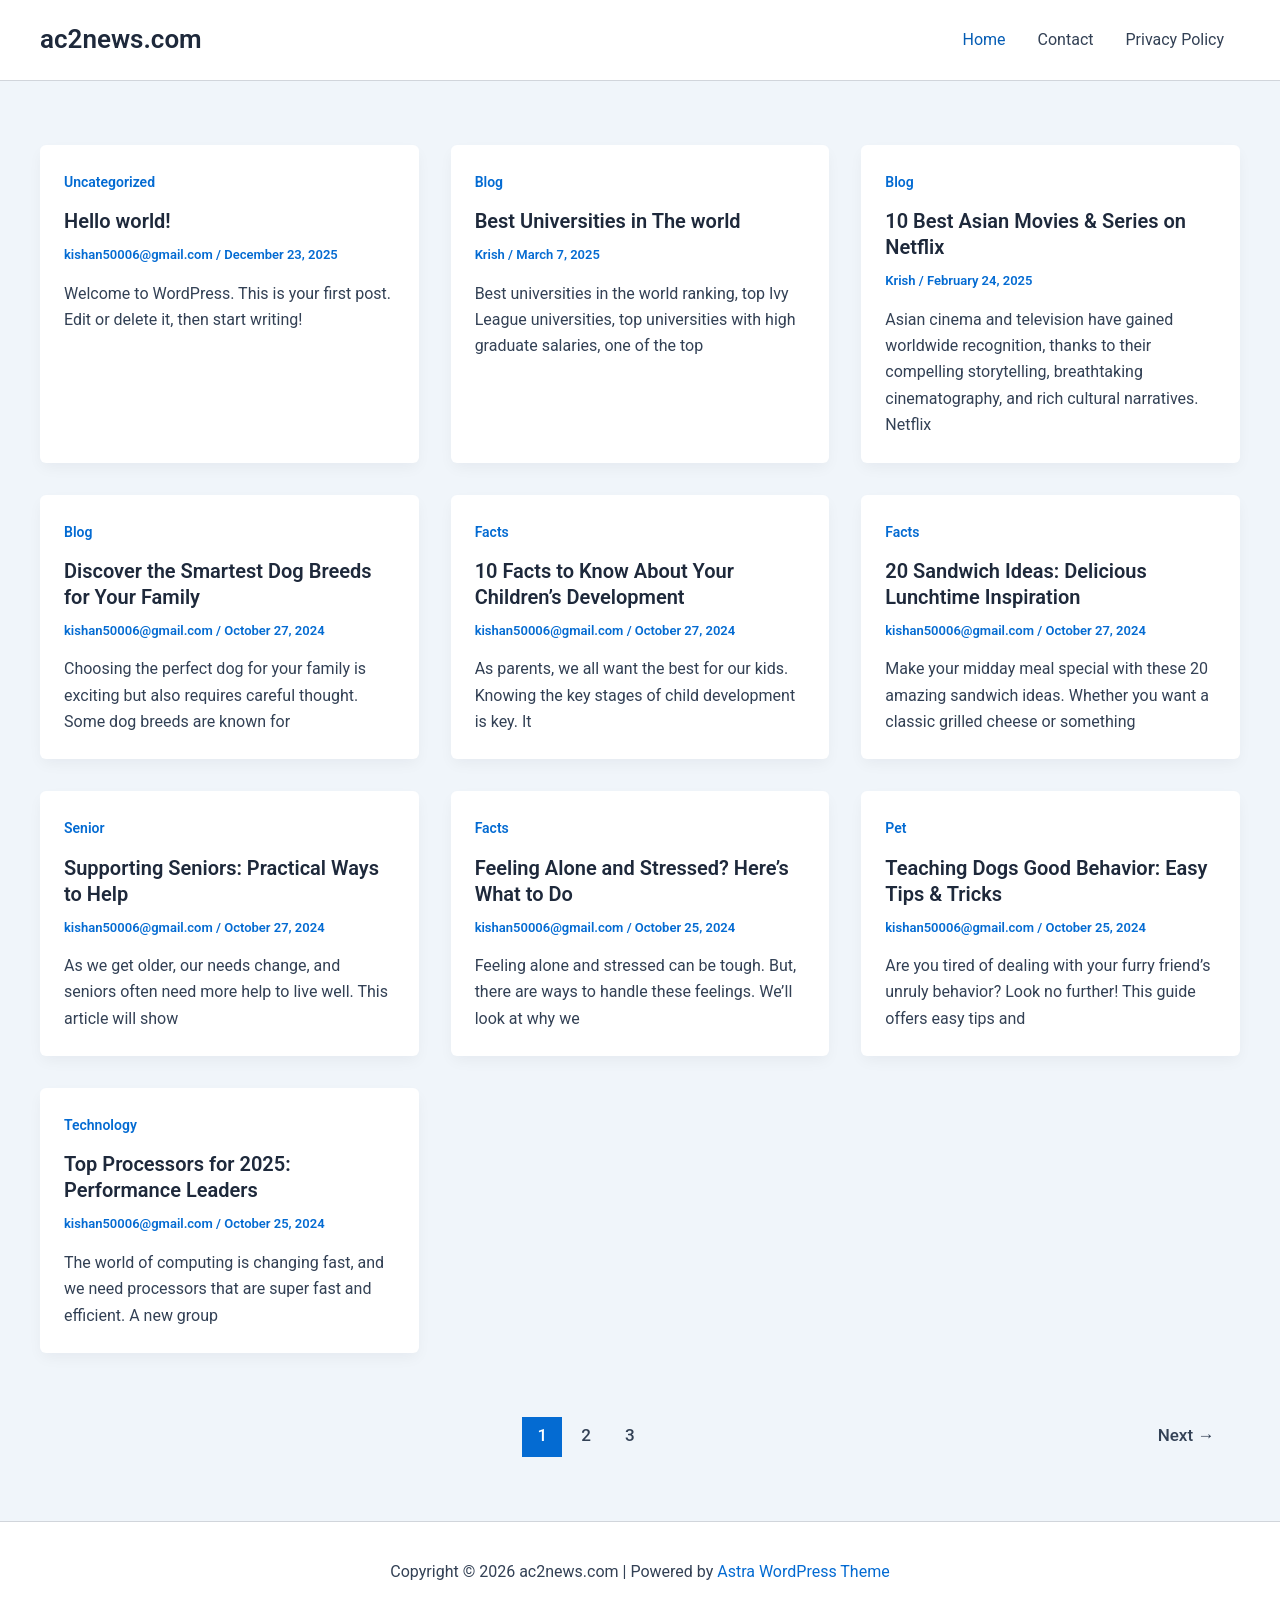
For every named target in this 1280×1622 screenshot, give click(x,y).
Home (984, 39)
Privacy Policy (1175, 39)
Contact (1066, 39)
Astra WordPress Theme (803, 1571)
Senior (84, 828)
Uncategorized (109, 182)
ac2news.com (121, 39)
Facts (492, 532)
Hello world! (117, 221)
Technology (100, 1125)
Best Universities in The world (608, 221)
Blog (489, 182)
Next (1186, 1435)
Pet (895, 828)
